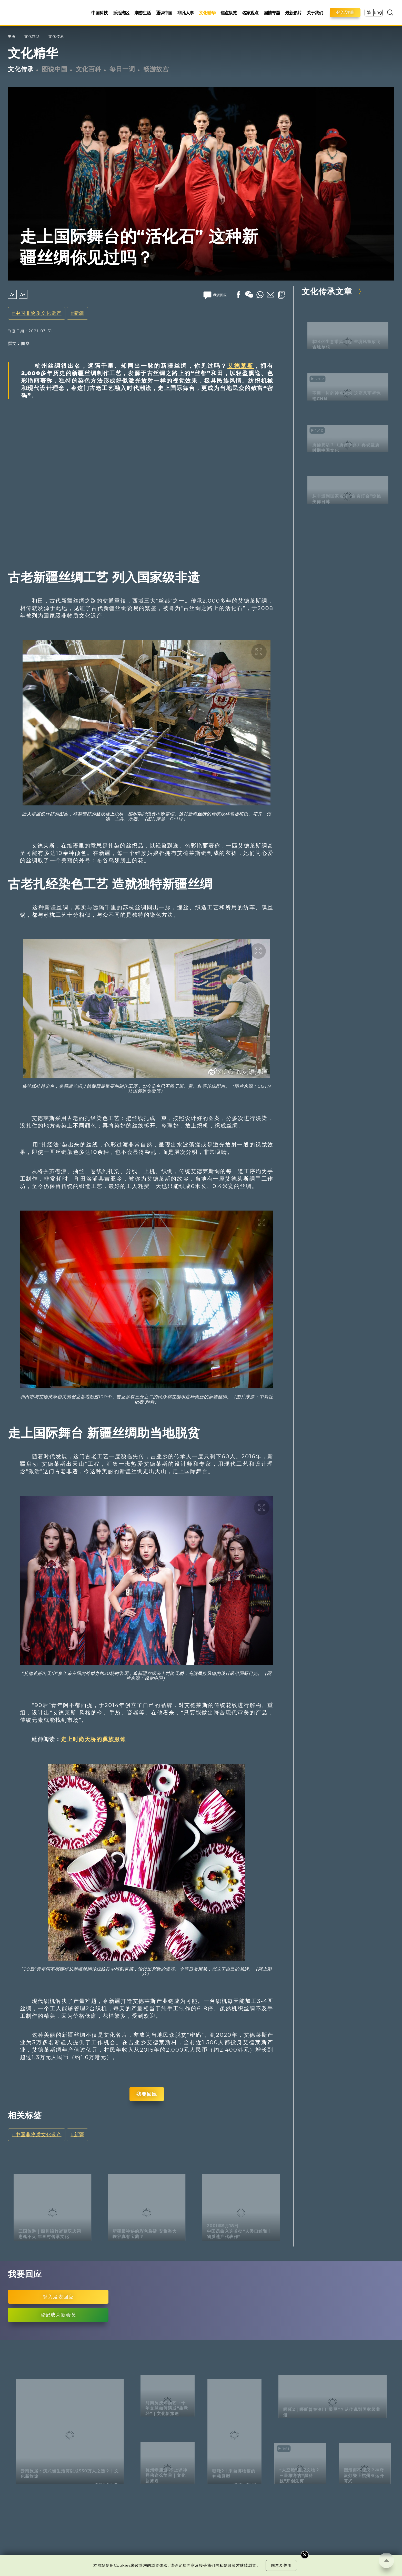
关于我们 (315, 12)
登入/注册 (345, 12)
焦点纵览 (228, 12)
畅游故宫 (156, 69)
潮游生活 (142, 12)
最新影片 (293, 12)
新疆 (79, 313)
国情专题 (272, 12)
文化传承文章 (327, 291)
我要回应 (146, 2094)
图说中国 (54, 69)
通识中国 (164, 12)
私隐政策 (227, 2565)
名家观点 (250, 12)
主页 (12, 36)
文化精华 (207, 12)
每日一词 (122, 69)
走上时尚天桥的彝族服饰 (93, 1739)
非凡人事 (185, 12)
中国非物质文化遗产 (38, 313)
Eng (378, 12)
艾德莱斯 (240, 365)
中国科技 (99, 12)
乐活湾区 (121, 12)
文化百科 (88, 69)
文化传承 (56, 36)
